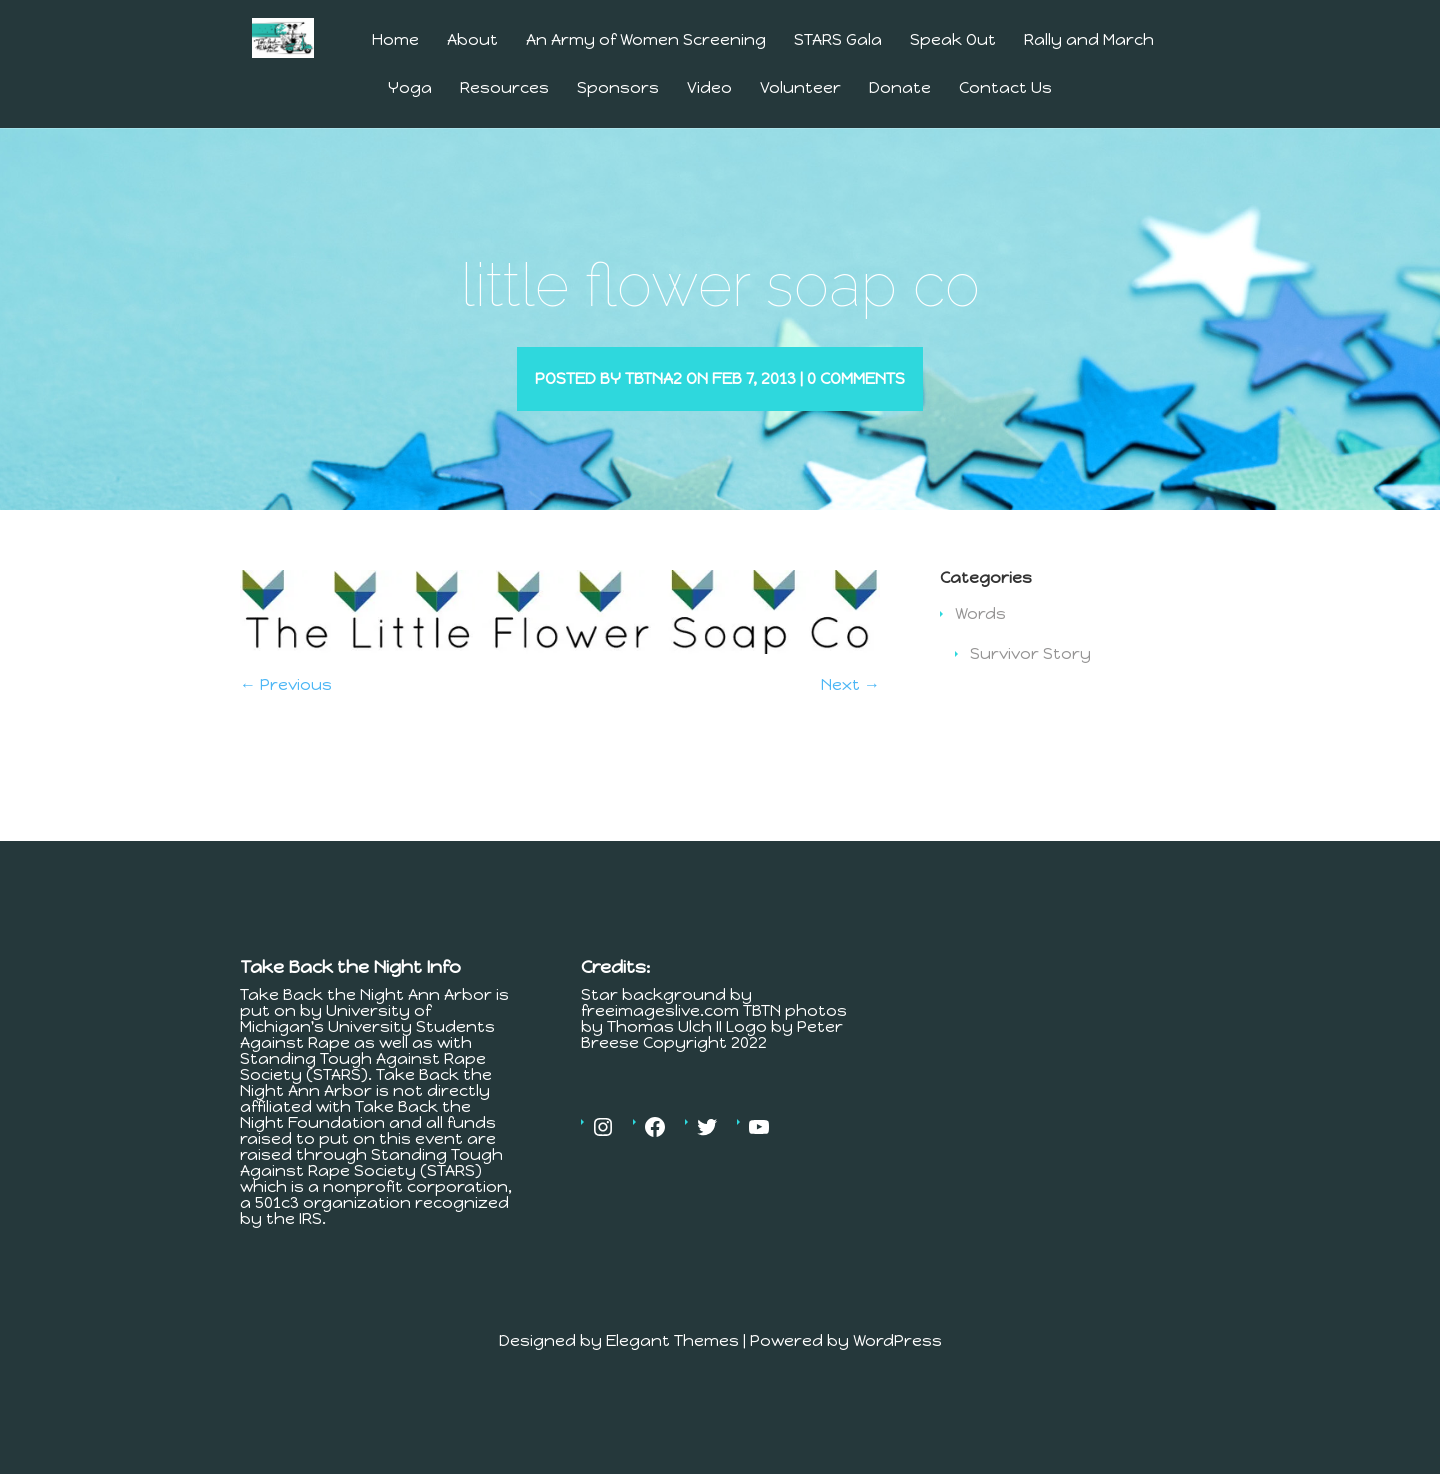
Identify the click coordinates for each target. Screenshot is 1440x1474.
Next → (850, 713)
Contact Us (1005, 88)
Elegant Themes (672, 1369)
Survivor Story (1030, 682)
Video (709, 88)
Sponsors (618, 88)
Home (395, 40)
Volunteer (800, 88)
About (472, 40)
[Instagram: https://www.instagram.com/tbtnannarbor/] (603, 1156)
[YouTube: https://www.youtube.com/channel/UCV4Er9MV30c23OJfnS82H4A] (759, 1156)
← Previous (286, 713)
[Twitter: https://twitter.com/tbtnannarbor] (707, 1156)
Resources (504, 88)
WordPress (897, 1369)
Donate (900, 88)
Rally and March (1089, 40)
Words (980, 642)
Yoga (410, 88)
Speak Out (953, 40)
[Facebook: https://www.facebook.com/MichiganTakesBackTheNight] (655, 1156)
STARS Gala (838, 40)
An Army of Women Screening (646, 40)
